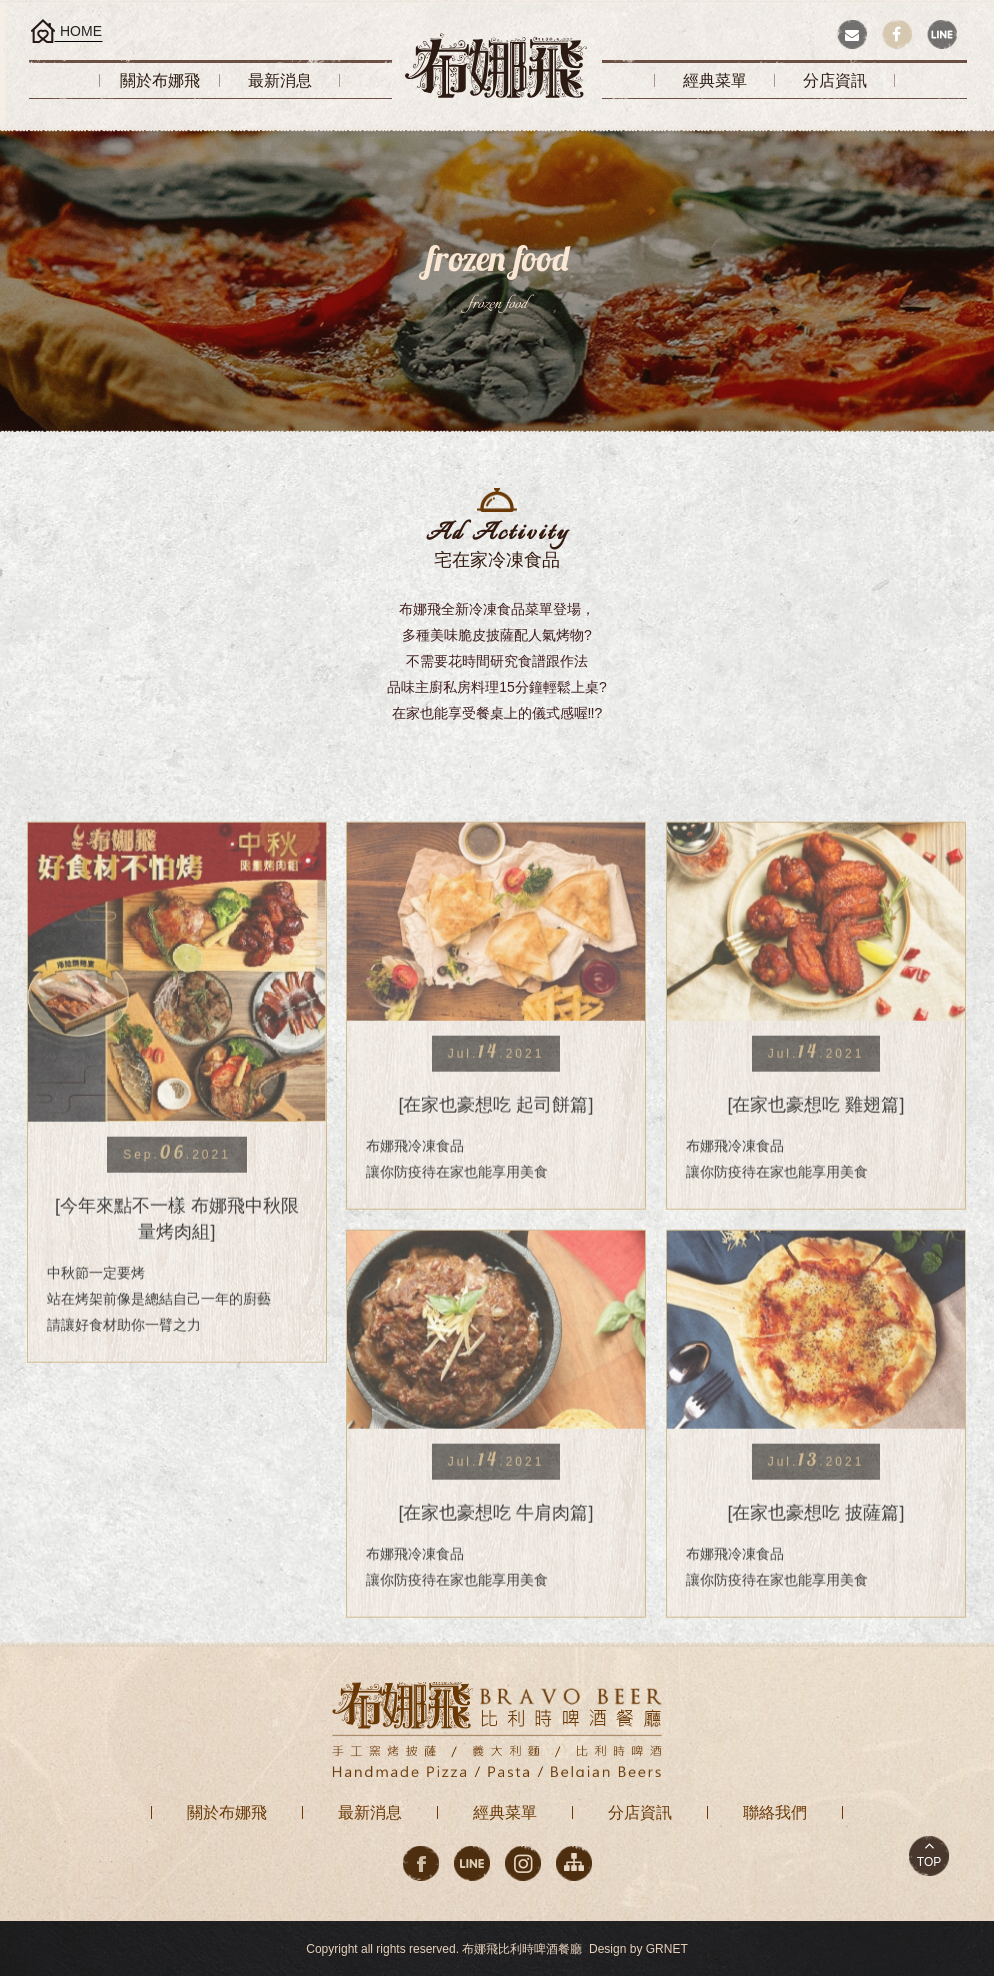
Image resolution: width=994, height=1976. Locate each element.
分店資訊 (640, 1812)
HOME (81, 31)
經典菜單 (505, 1812)
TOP (929, 1862)
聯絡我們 (775, 1812)
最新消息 (370, 1812)
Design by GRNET (638, 1949)
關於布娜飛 (227, 1812)
